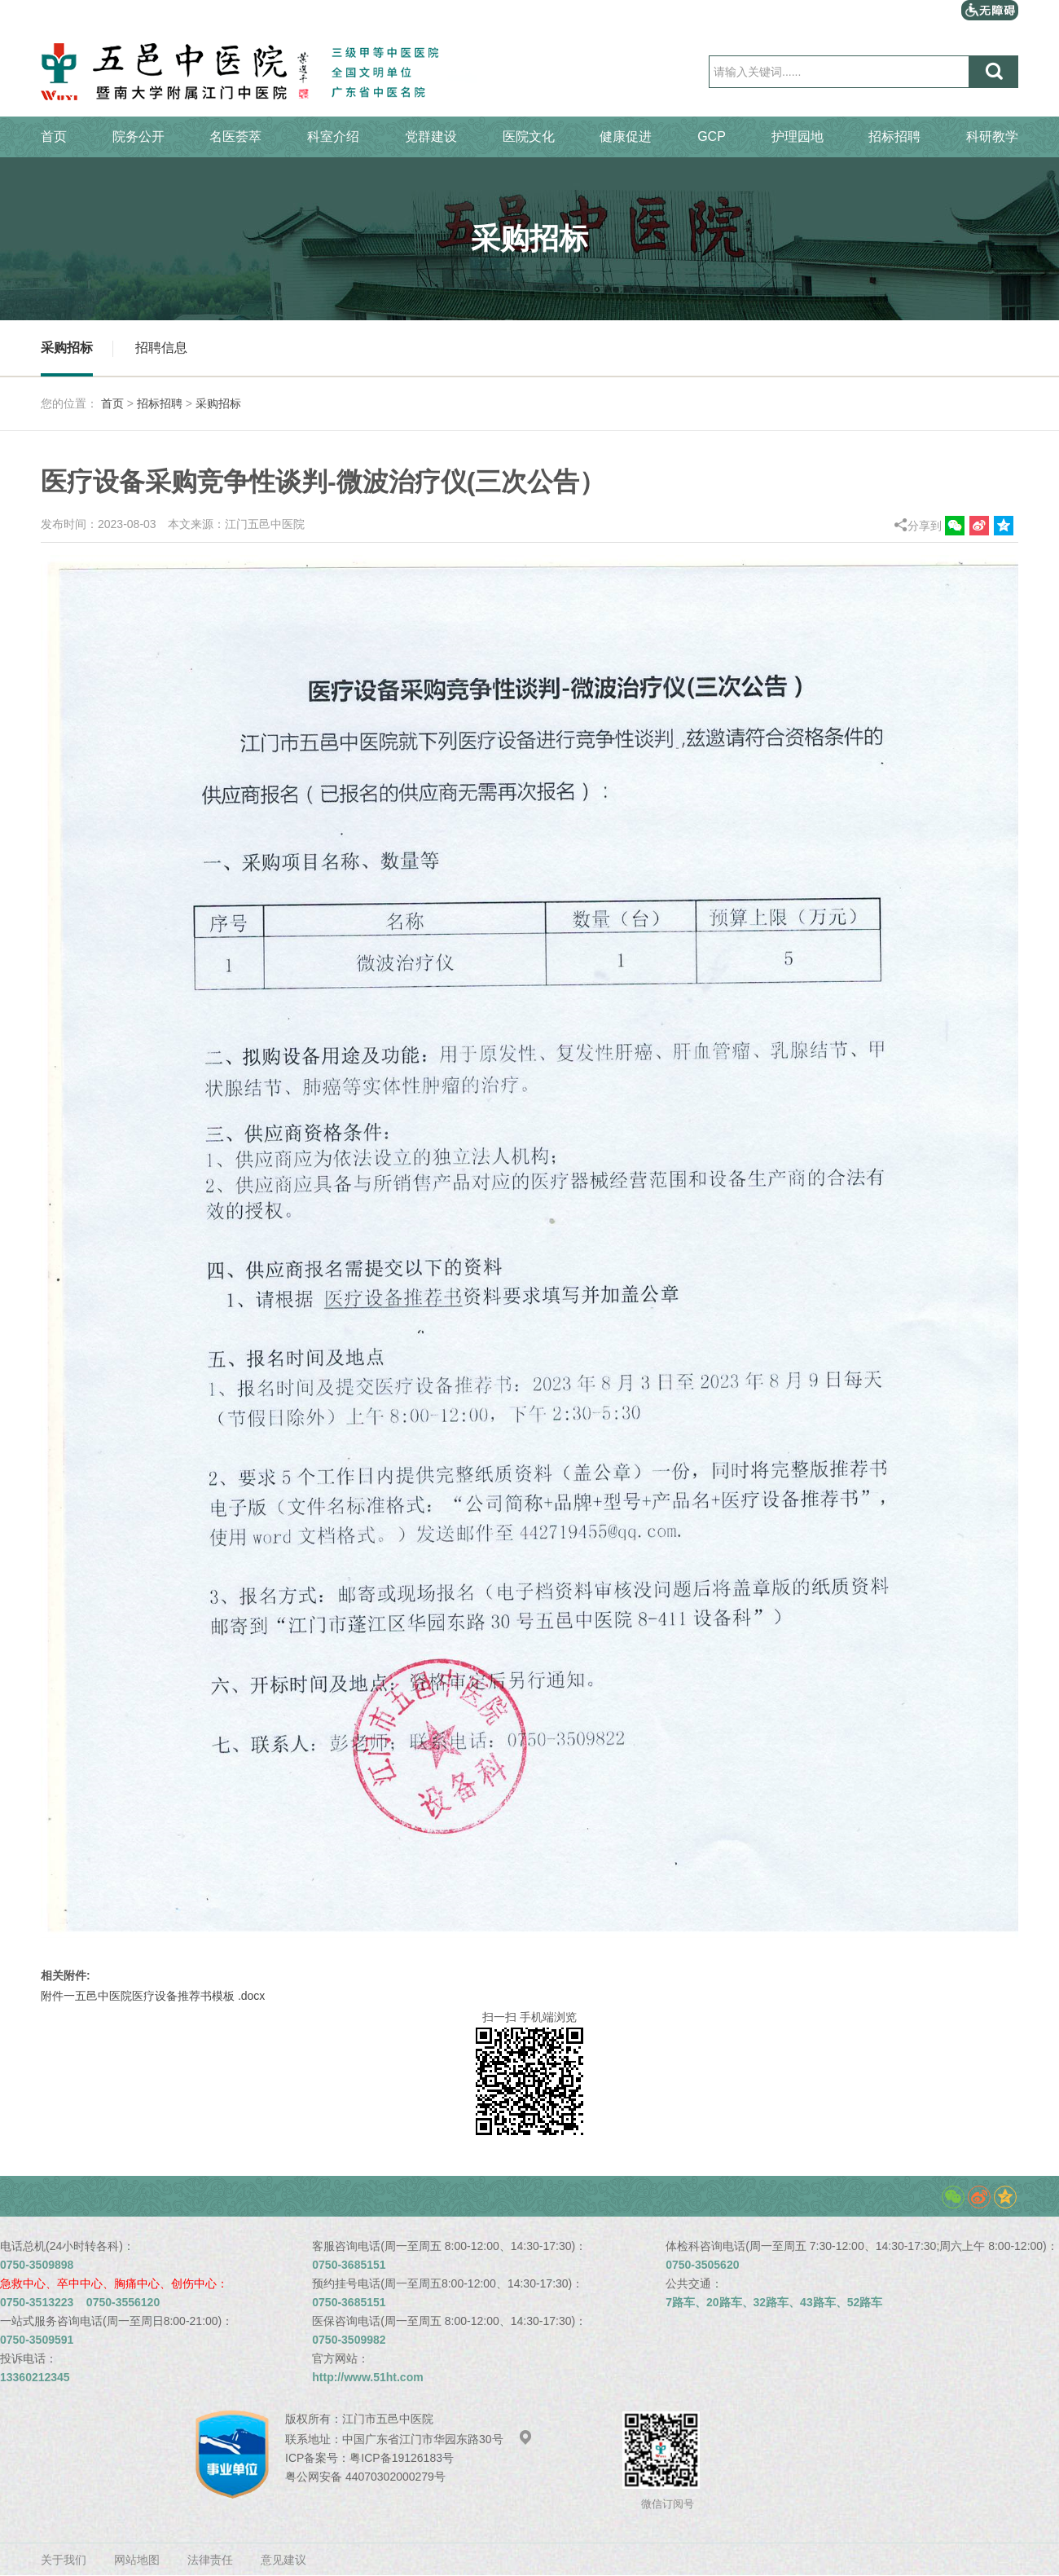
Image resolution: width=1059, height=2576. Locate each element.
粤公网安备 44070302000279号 (365, 2476)
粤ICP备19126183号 (401, 2457)
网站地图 (137, 2559)
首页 (54, 136)
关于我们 (63, 2559)
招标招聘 (894, 136)
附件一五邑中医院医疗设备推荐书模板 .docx (153, 1995)
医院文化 (529, 136)
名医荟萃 (235, 136)
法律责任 (210, 2559)
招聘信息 (161, 347)
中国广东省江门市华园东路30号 (437, 2439)
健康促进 (626, 136)
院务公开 (138, 136)
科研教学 (992, 136)
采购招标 (67, 347)
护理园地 (797, 136)
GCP (711, 136)
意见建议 (283, 2559)
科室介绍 (333, 136)
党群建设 (431, 136)
